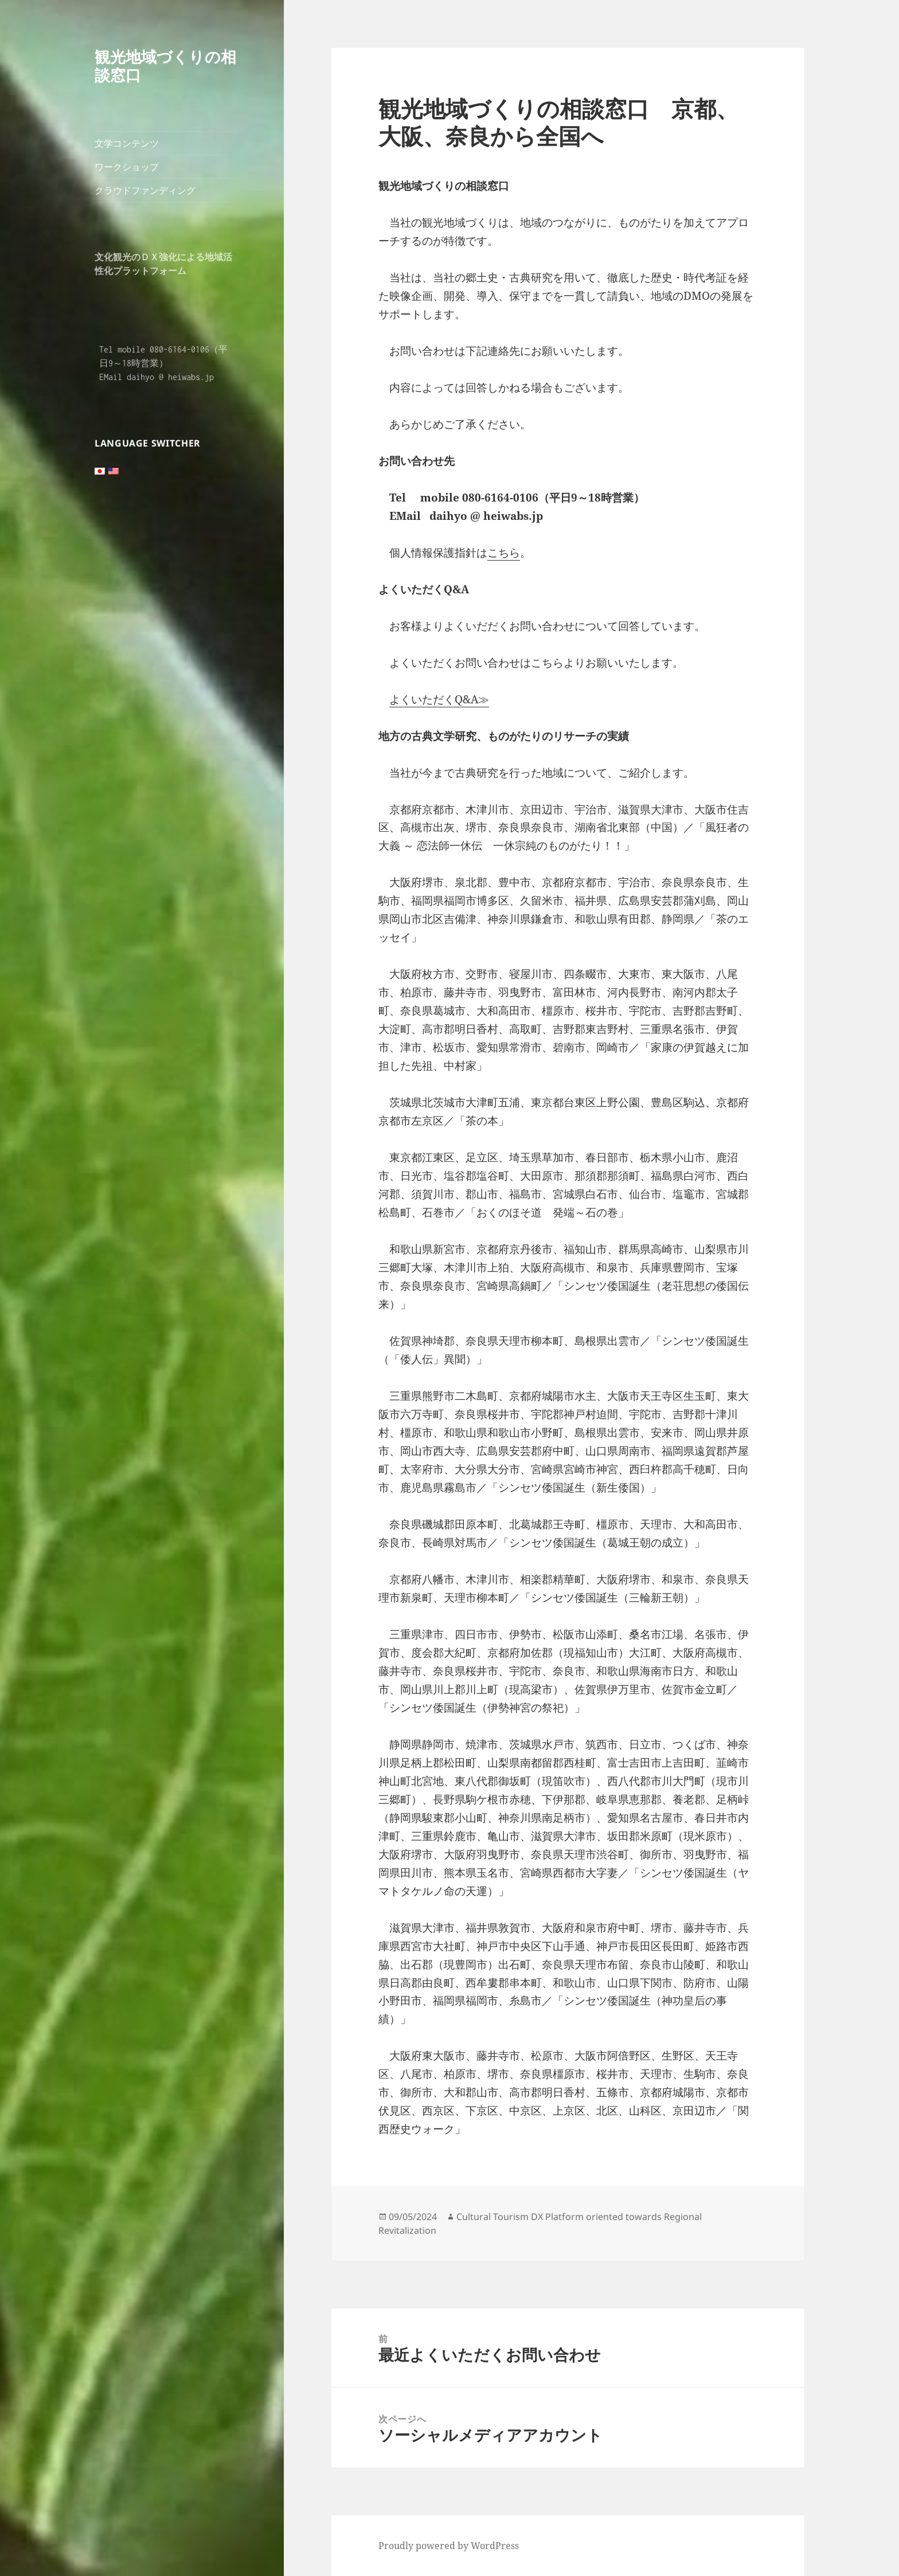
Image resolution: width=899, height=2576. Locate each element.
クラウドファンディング (145, 190)
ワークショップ (127, 166)
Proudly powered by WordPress (448, 2545)
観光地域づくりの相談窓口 (165, 65)
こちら (503, 552)
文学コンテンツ (127, 143)
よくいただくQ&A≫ (439, 699)
